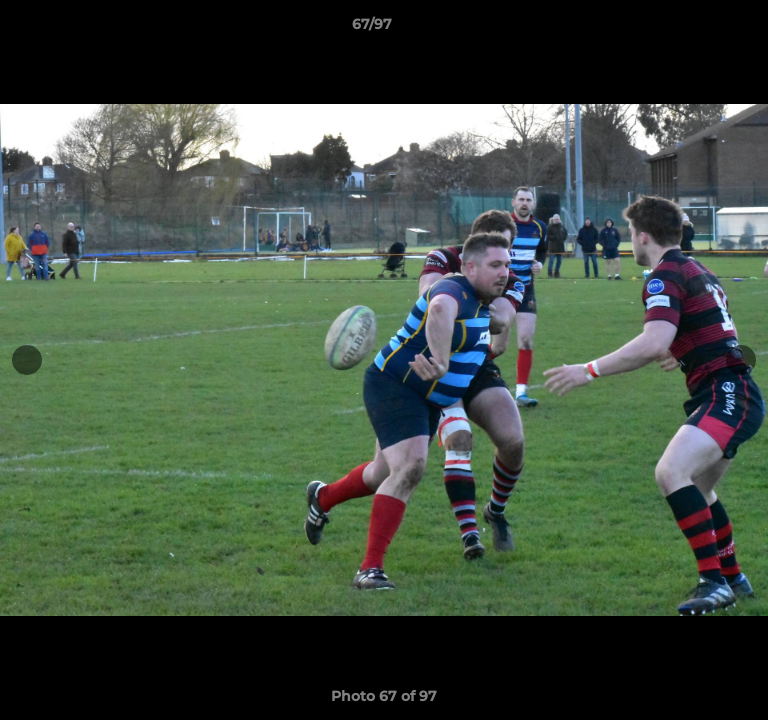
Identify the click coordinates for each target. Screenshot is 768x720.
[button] (696, 29)
